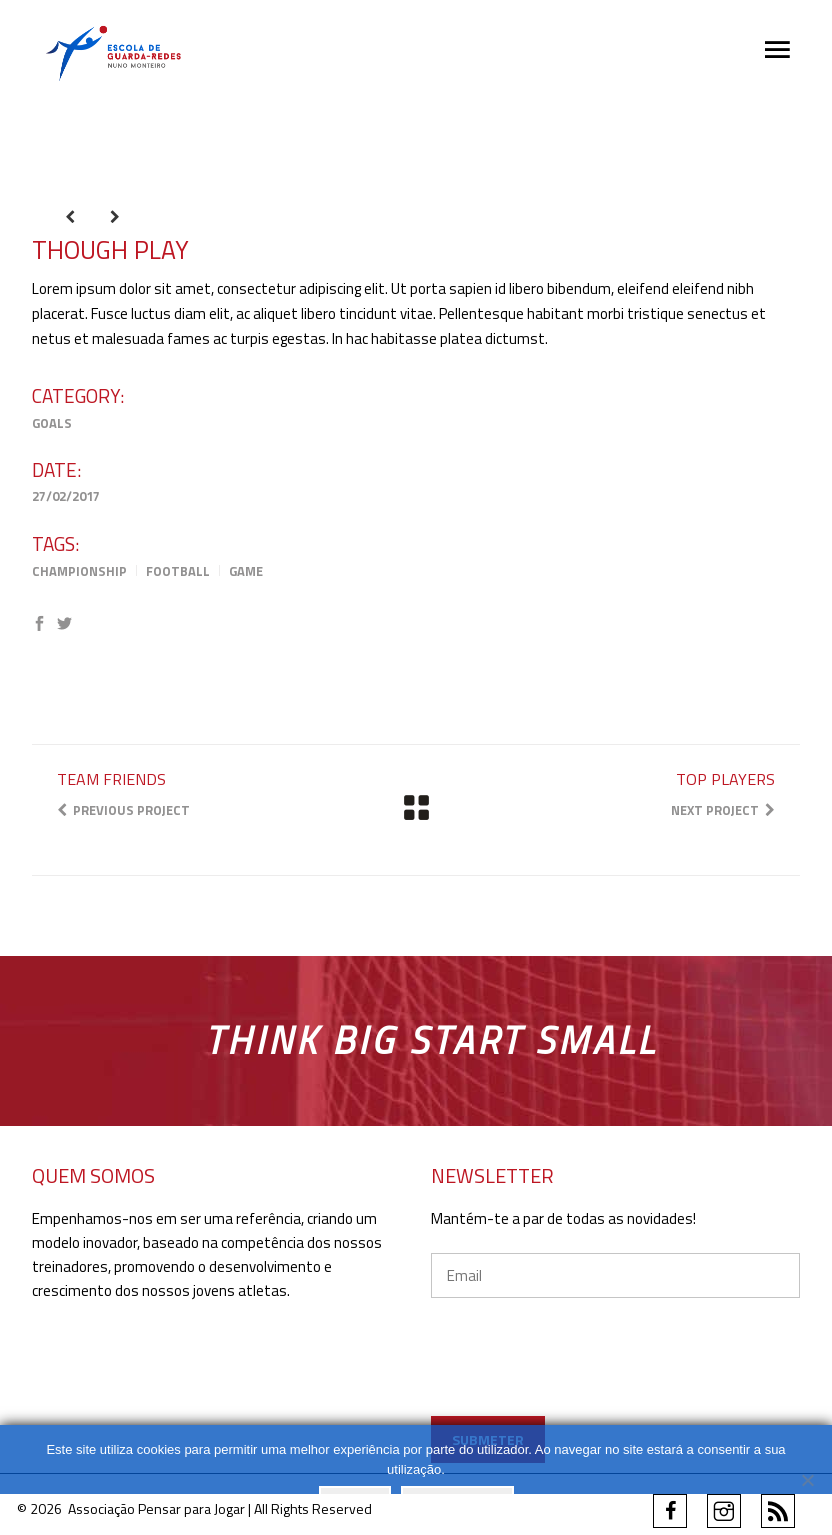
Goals (52, 423)
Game (246, 571)
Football (178, 571)
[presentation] (616, 1385)
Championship (79, 571)
